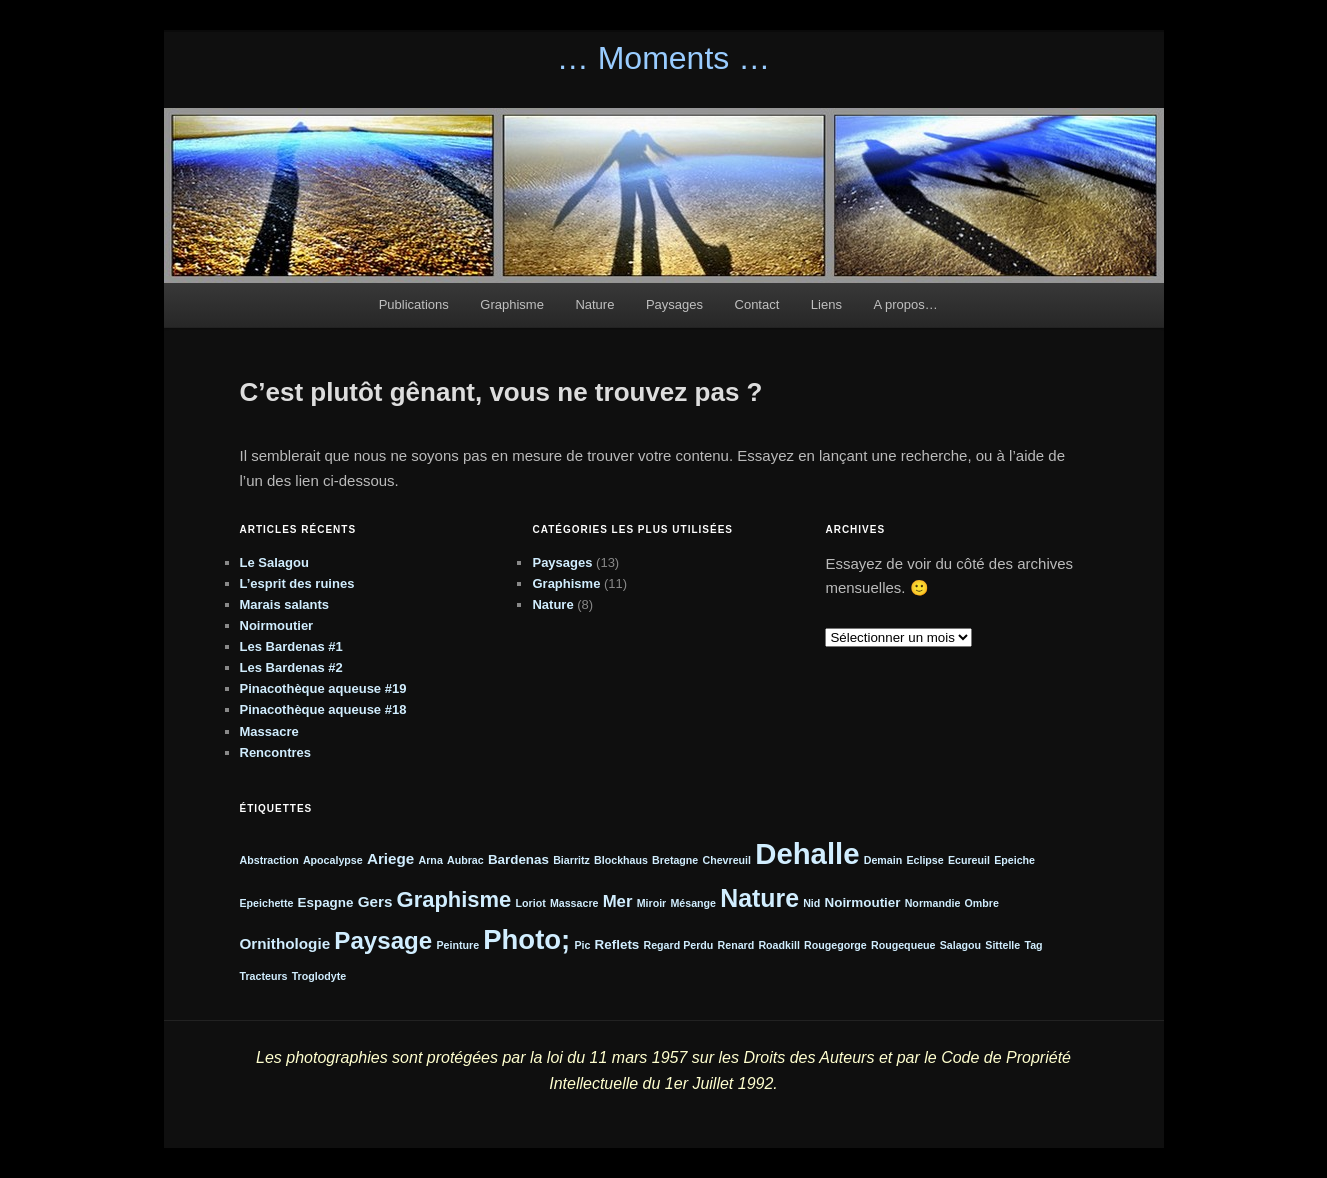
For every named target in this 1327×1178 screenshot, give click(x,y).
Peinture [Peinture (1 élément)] (457, 945)
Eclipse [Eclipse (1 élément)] (924, 860)
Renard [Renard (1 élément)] (736, 945)
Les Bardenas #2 (291, 667)
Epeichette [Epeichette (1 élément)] (267, 903)
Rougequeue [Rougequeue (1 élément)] (903, 945)
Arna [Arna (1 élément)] (431, 860)
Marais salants (285, 604)
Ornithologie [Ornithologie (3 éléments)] (285, 943)
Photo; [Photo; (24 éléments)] (526, 939)
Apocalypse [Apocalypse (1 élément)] (333, 860)
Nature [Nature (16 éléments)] (759, 898)
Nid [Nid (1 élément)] (811, 903)
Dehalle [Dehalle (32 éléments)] (807, 853)
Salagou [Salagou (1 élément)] (960, 945)
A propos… (905, 304)
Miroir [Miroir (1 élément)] (652, 903)
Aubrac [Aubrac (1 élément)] (465, 860)
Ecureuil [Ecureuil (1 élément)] (969, 860)
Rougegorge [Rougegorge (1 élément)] (835, 945)
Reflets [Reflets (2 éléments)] (617, 944)
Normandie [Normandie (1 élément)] (933, 903)
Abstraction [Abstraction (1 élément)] (269, 860)
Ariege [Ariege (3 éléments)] (390, 858)
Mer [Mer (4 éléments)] (618, 901)
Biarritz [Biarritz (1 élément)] (571, 860)
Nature (594, 304)
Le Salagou (274, 562)
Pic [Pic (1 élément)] (582, 945)
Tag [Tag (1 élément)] (1033, 945)
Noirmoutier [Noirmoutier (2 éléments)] (863, 902)
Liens (826, 304)
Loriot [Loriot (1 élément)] (531, 903)
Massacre (269, 731)
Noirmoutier (277, 625)
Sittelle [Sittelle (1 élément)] (1002, 945)
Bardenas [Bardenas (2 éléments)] (518, 859)
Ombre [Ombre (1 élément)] (982, 903)
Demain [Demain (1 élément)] (883, 860)
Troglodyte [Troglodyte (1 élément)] (319, 976)
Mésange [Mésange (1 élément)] (693, 903)
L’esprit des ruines (297, 583)
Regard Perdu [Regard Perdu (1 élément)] (678, 945)
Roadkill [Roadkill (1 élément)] (778, 945)
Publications (414, 304)
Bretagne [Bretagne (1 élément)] (675, 860)
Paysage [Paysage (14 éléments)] (383, 940)
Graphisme (512, 304)
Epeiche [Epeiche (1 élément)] (1014, 860)
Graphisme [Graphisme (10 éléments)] (454, 899)
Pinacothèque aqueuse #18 (323, 709)
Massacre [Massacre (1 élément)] (574, 903)
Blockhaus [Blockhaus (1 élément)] (621, 860)
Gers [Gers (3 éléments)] (375, 901)
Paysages (674, 304)
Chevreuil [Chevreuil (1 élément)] (726, 860)
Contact (757, 304)
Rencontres (276, 752)
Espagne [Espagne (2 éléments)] (326, 902)
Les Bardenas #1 (291, 646)
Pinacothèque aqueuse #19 (323, 688)
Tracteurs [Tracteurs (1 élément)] (264, 976)
